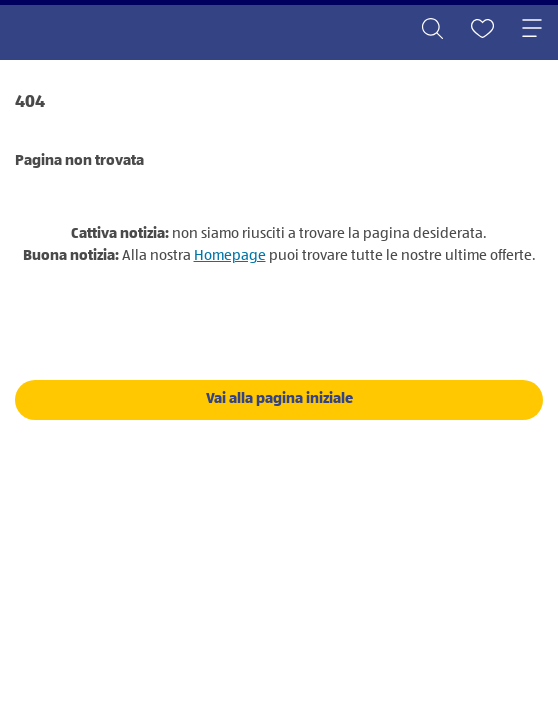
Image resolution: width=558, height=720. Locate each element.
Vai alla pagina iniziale (279, 398)
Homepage (230, 255)
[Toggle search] (432, 30)
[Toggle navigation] (532, 30)
